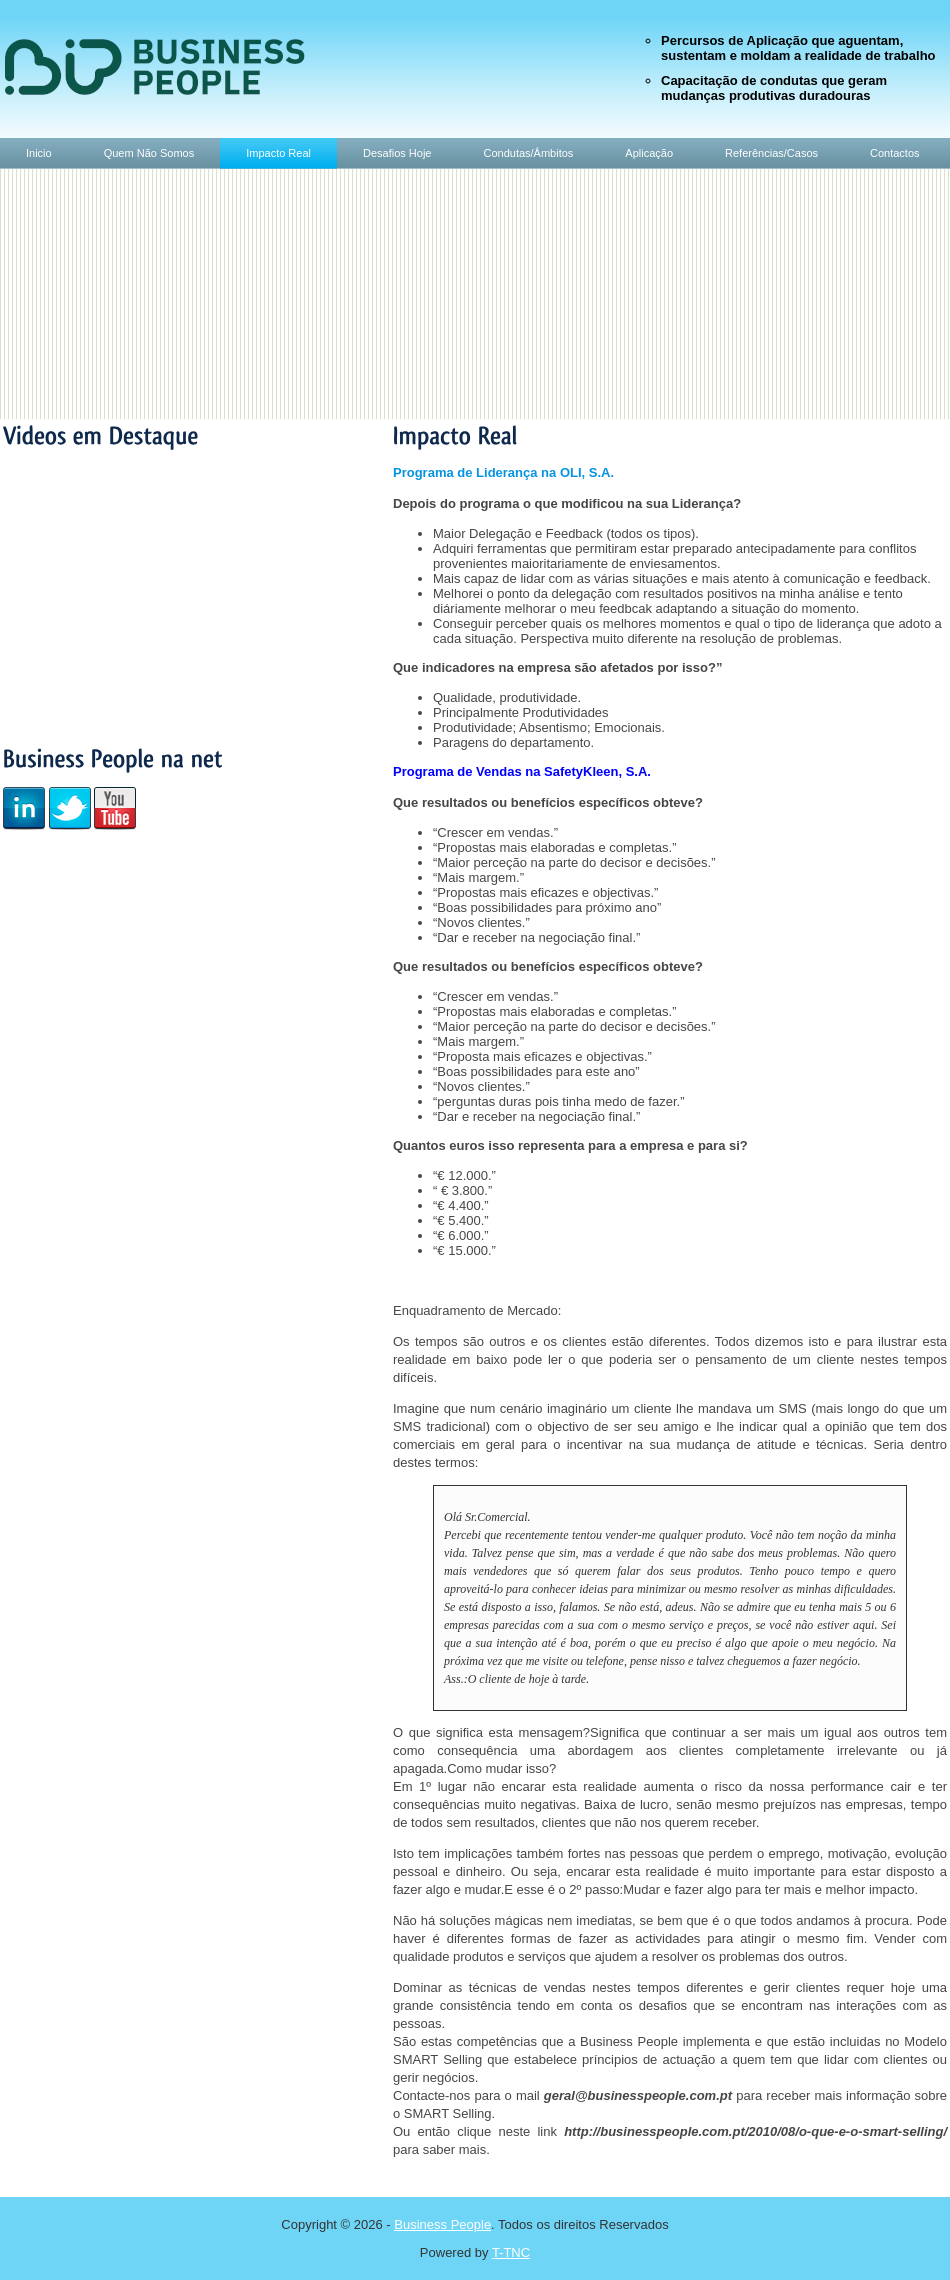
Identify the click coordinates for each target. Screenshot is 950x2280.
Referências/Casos (771, 153)
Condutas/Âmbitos (528, 153)
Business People (442, 2224)
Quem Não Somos (149, 153)
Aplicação (649, 153)
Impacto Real (278, 153)
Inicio (39, 153)
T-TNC (511, 2252)
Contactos (895, 153)
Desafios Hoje (397, 153)
